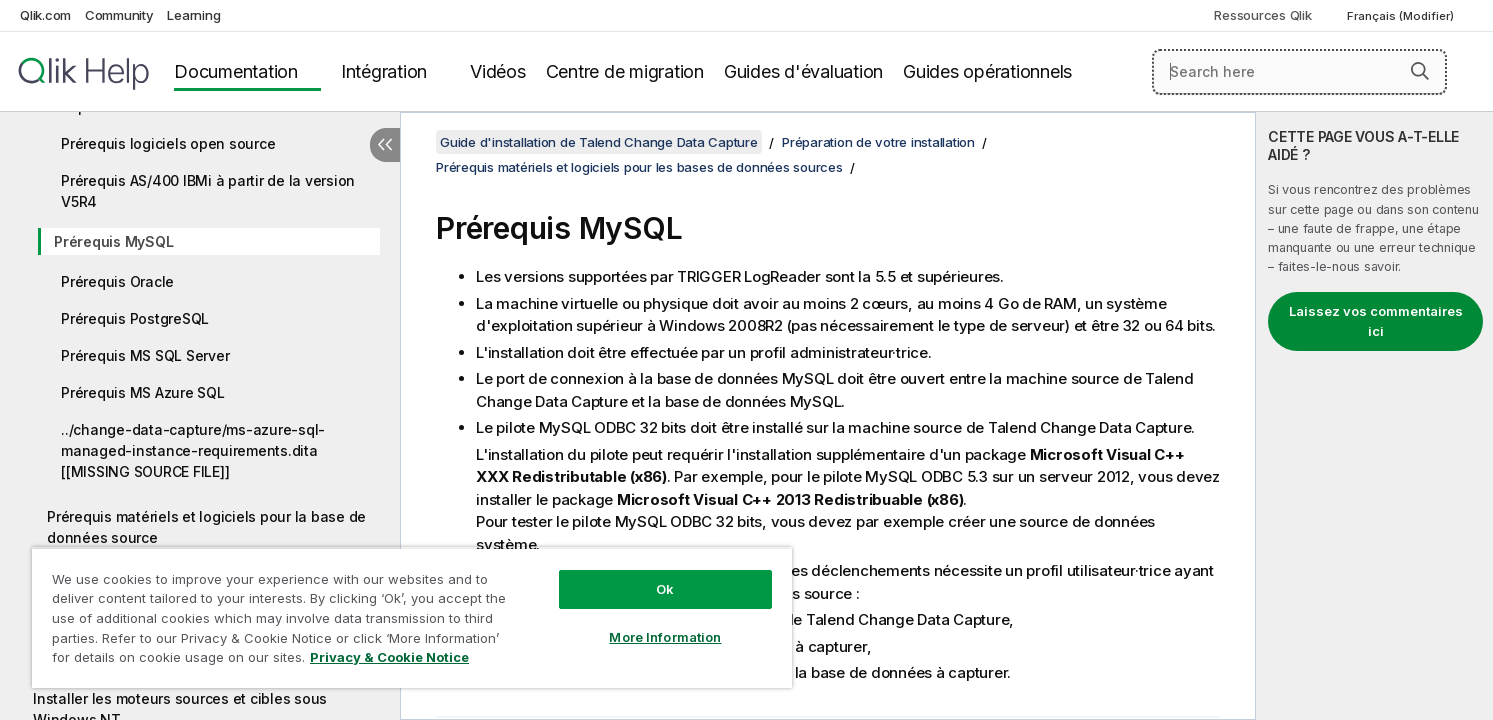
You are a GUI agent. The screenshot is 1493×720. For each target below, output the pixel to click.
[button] (1420, 71)
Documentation (236, 71)
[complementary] (1374, 416)
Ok (665, 589)
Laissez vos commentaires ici (1376, 321)
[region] (412, 617)
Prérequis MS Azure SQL (143, 392)
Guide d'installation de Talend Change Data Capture (599, 142)
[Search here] (1299, 72)
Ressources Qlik (1262, 15)
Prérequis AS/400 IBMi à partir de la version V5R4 (208, 191)
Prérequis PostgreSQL (135, 318)
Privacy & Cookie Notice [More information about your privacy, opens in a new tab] (389, 657)
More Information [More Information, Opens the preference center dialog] (665, 637)
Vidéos (498, 71)
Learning (193, 15)
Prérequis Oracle (117, 281)
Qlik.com (45, 15)
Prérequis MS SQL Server (145, 355)
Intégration (384, 71)
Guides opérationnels (987, 71)
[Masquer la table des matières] (385, 145)
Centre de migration (625, 71)
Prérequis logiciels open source (168, 143)
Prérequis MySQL (113, 241)
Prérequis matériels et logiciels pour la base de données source (206, 527)
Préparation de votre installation (878, 142)
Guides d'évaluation (803, 71)
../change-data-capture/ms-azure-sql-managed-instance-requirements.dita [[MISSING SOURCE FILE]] (193, 450)
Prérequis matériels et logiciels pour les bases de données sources (639, 167)
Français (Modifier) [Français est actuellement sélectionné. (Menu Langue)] (1402, 16)
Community (119, 15)
